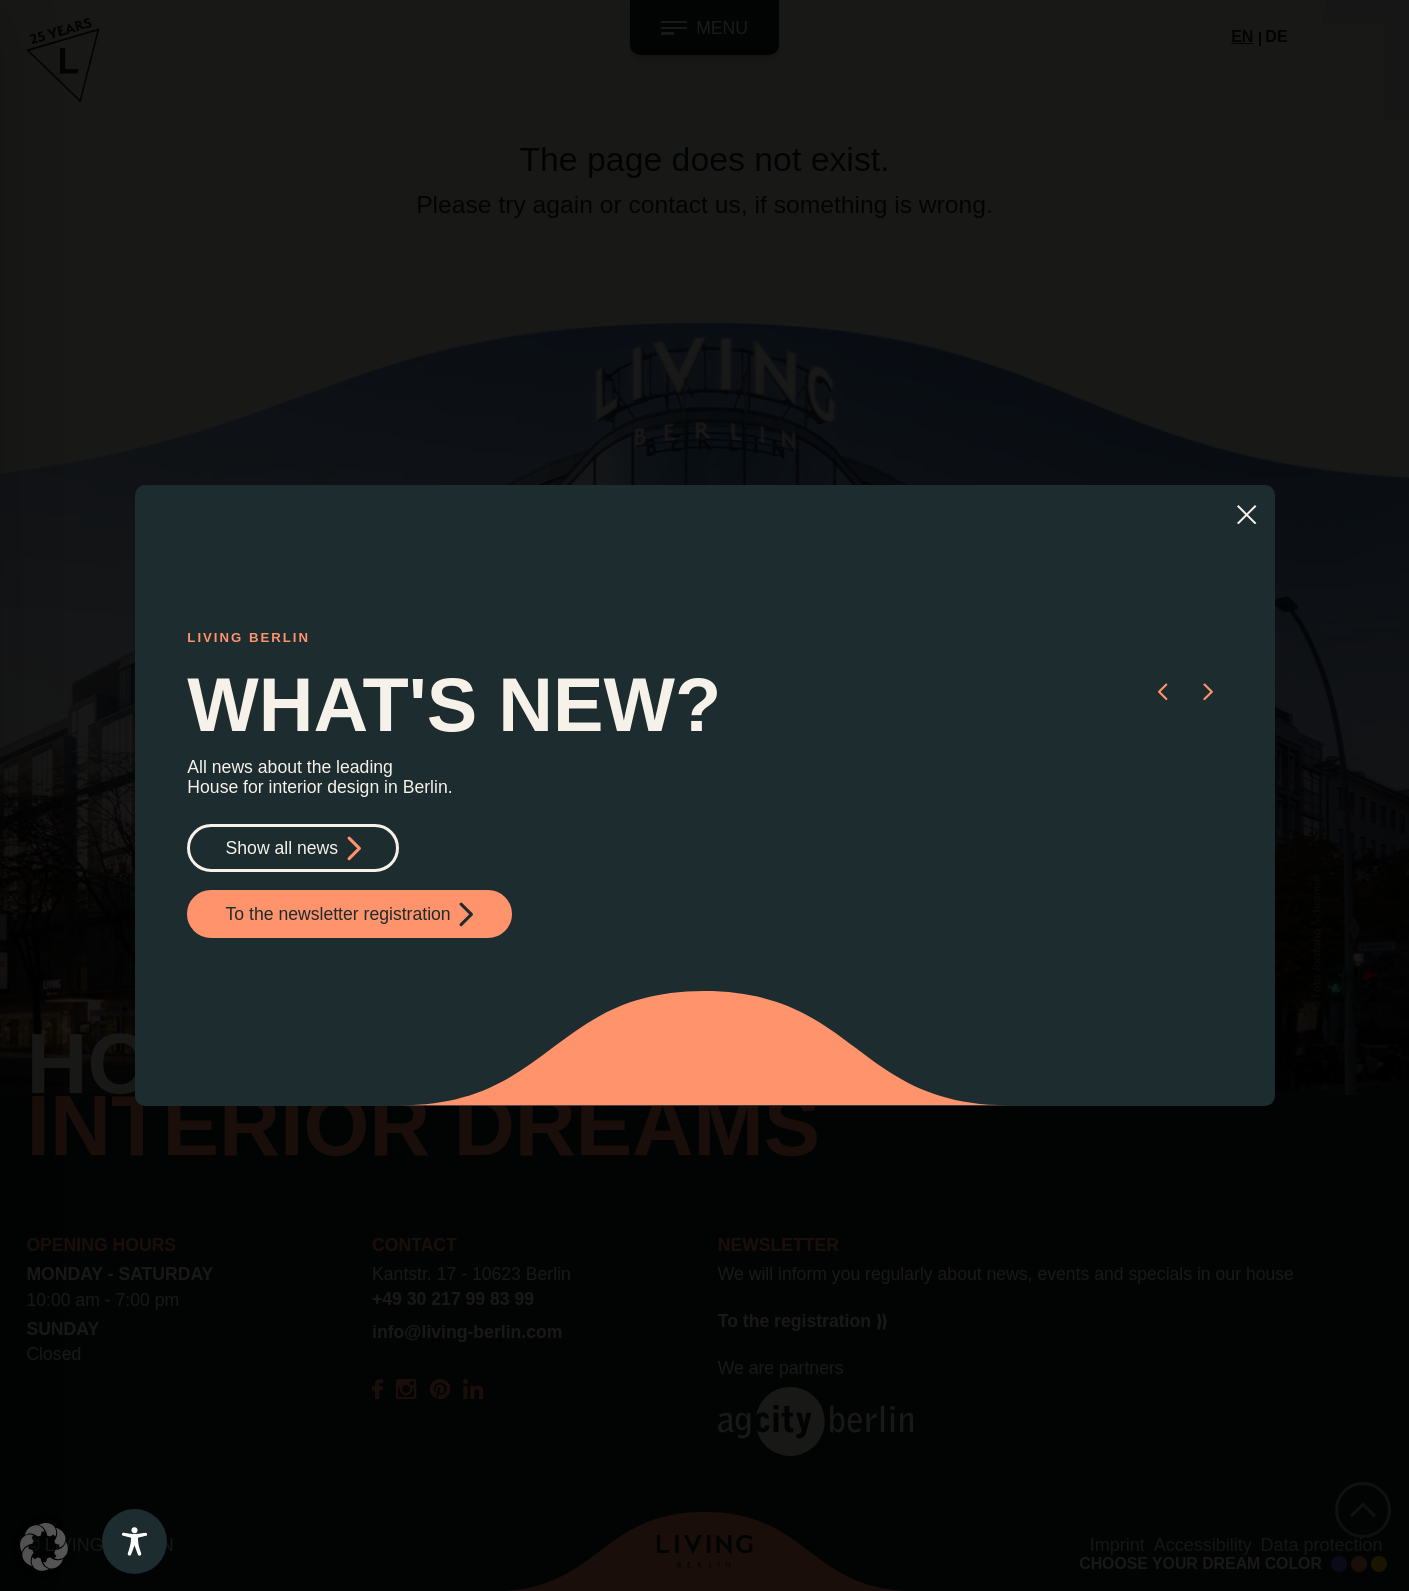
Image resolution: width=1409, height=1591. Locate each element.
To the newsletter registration (350, 914)
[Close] (1246, 513)
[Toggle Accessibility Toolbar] (134, 1541)
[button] (1162, 690)
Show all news (293, 848)
